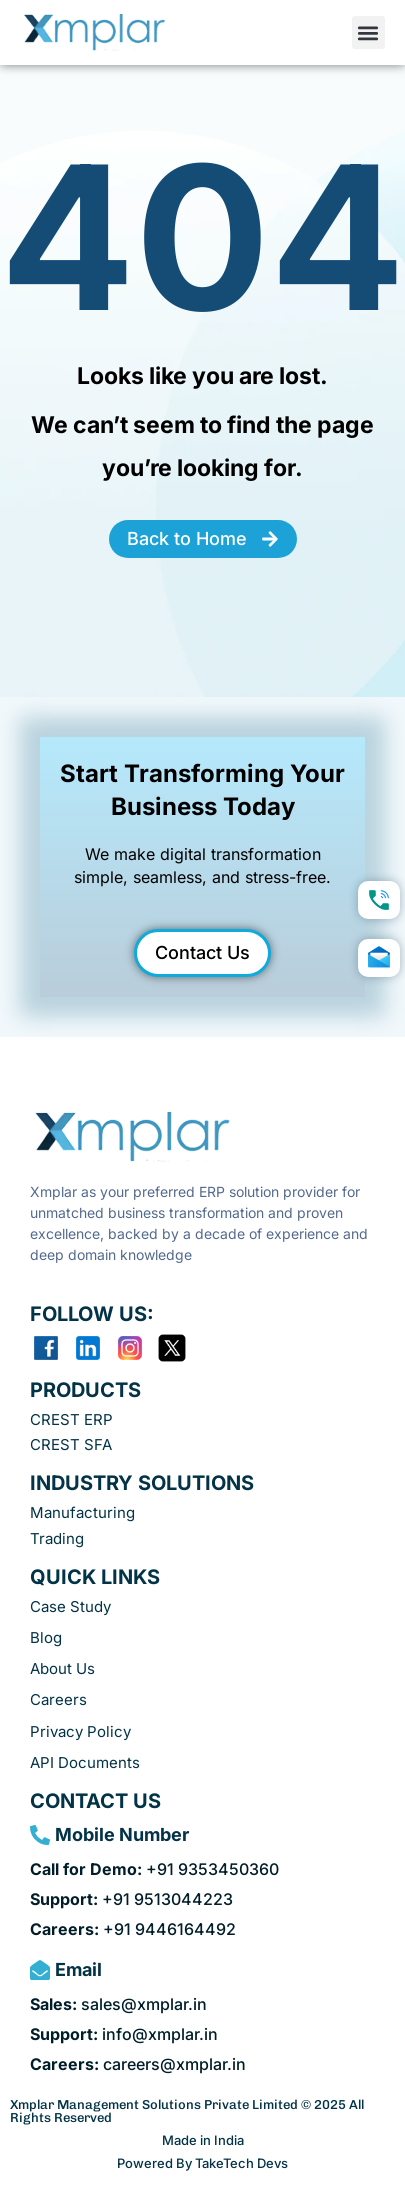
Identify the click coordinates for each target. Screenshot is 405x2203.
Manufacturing (82, 1512)
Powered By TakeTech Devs (202, 2163)
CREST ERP (71, 1419)
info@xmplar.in (124, 2034)
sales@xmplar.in (118, 2004)
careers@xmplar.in (138, 2064)
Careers (58, 1699)
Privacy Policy (80, 1731)
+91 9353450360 (154, 1869)
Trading (57, 1538)
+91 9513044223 (131, 1899)
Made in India (203, 2140)
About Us (62, 1668)
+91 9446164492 (133, 1929)
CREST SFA (71, 1444)
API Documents (85, 1762)
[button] (368, 32)
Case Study (70, 1606)
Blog (46, 1637)
